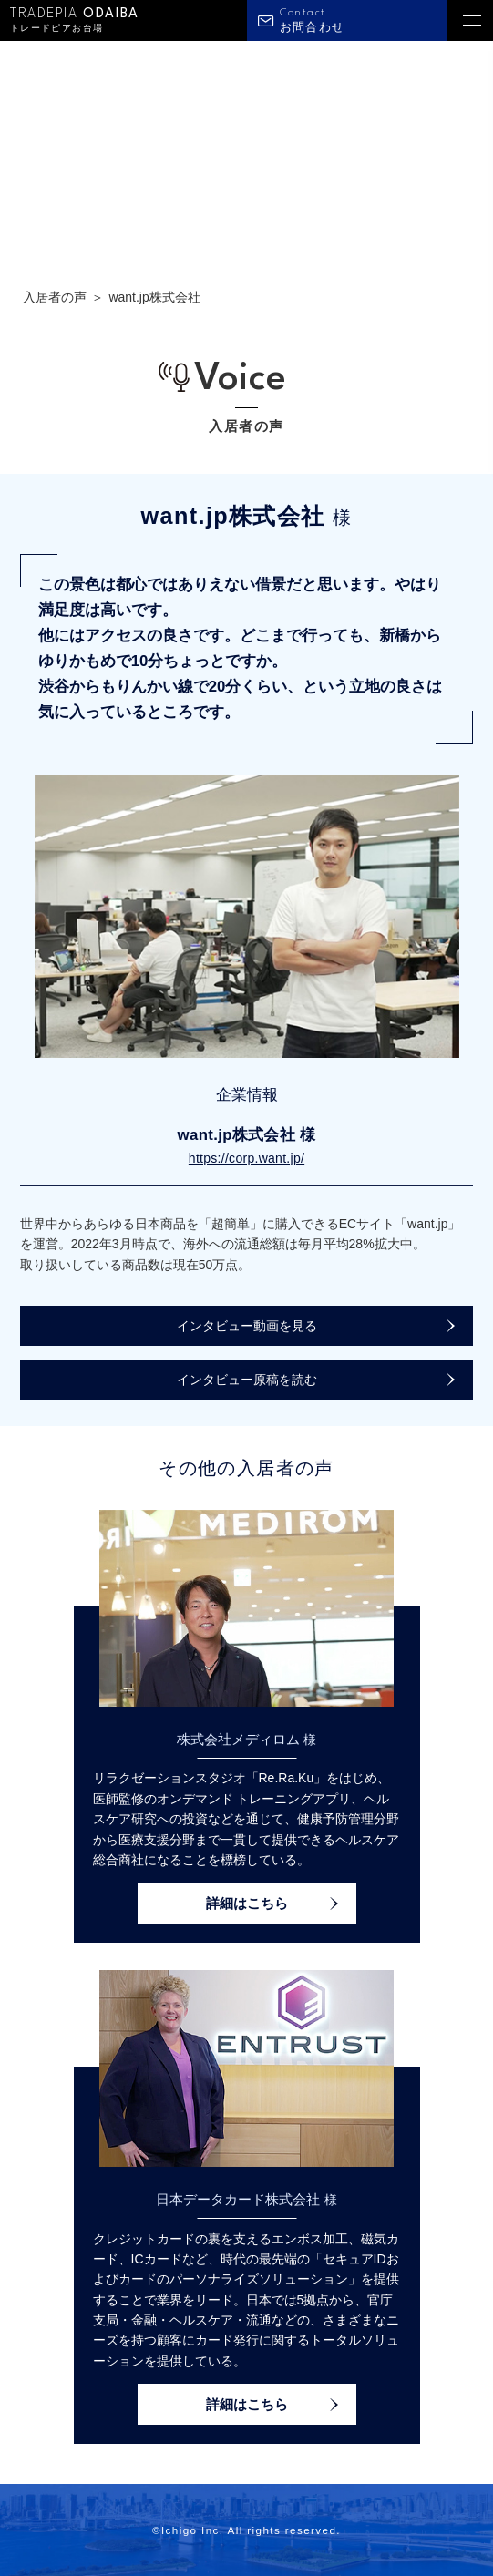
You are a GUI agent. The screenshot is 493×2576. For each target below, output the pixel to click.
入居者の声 (55, 297)
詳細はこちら (247, 1903)
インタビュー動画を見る (247, 1326)
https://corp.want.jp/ (246, 1158)
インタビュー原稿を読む (247, 1379)
